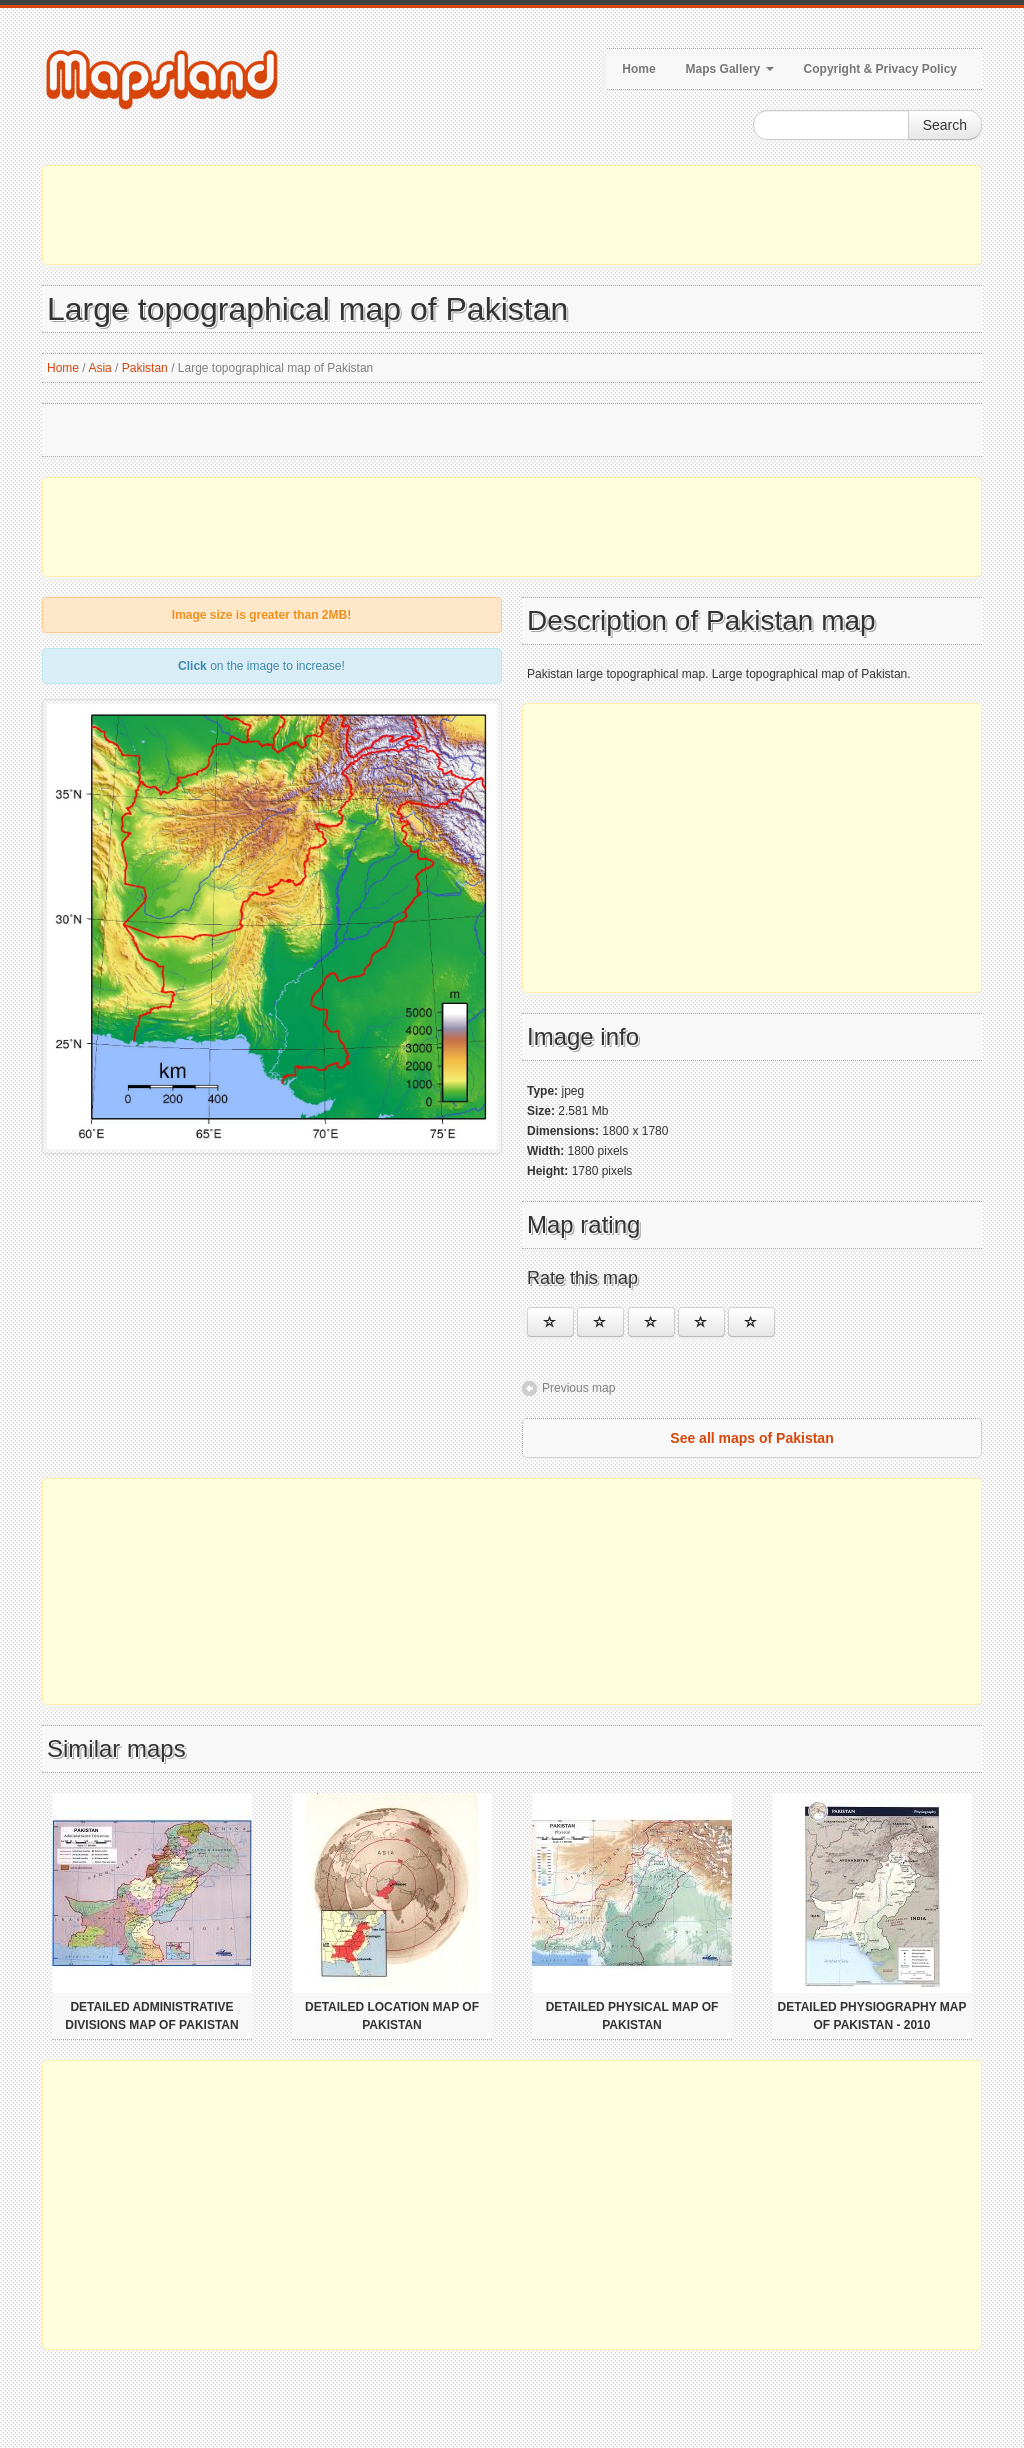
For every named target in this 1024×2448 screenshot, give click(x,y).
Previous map (578, 1388)
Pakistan (145, 368)
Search (945, 125)
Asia (99, 368)
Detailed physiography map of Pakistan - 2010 (872, 2016)
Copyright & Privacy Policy (880, 69)
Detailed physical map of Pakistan (632, 2016)
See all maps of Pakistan (751, 1438)
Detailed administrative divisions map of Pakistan (151, 2016)
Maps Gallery (730, 69)
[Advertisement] (512, 215)
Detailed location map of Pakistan (392, 2016)
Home (638, 69)
